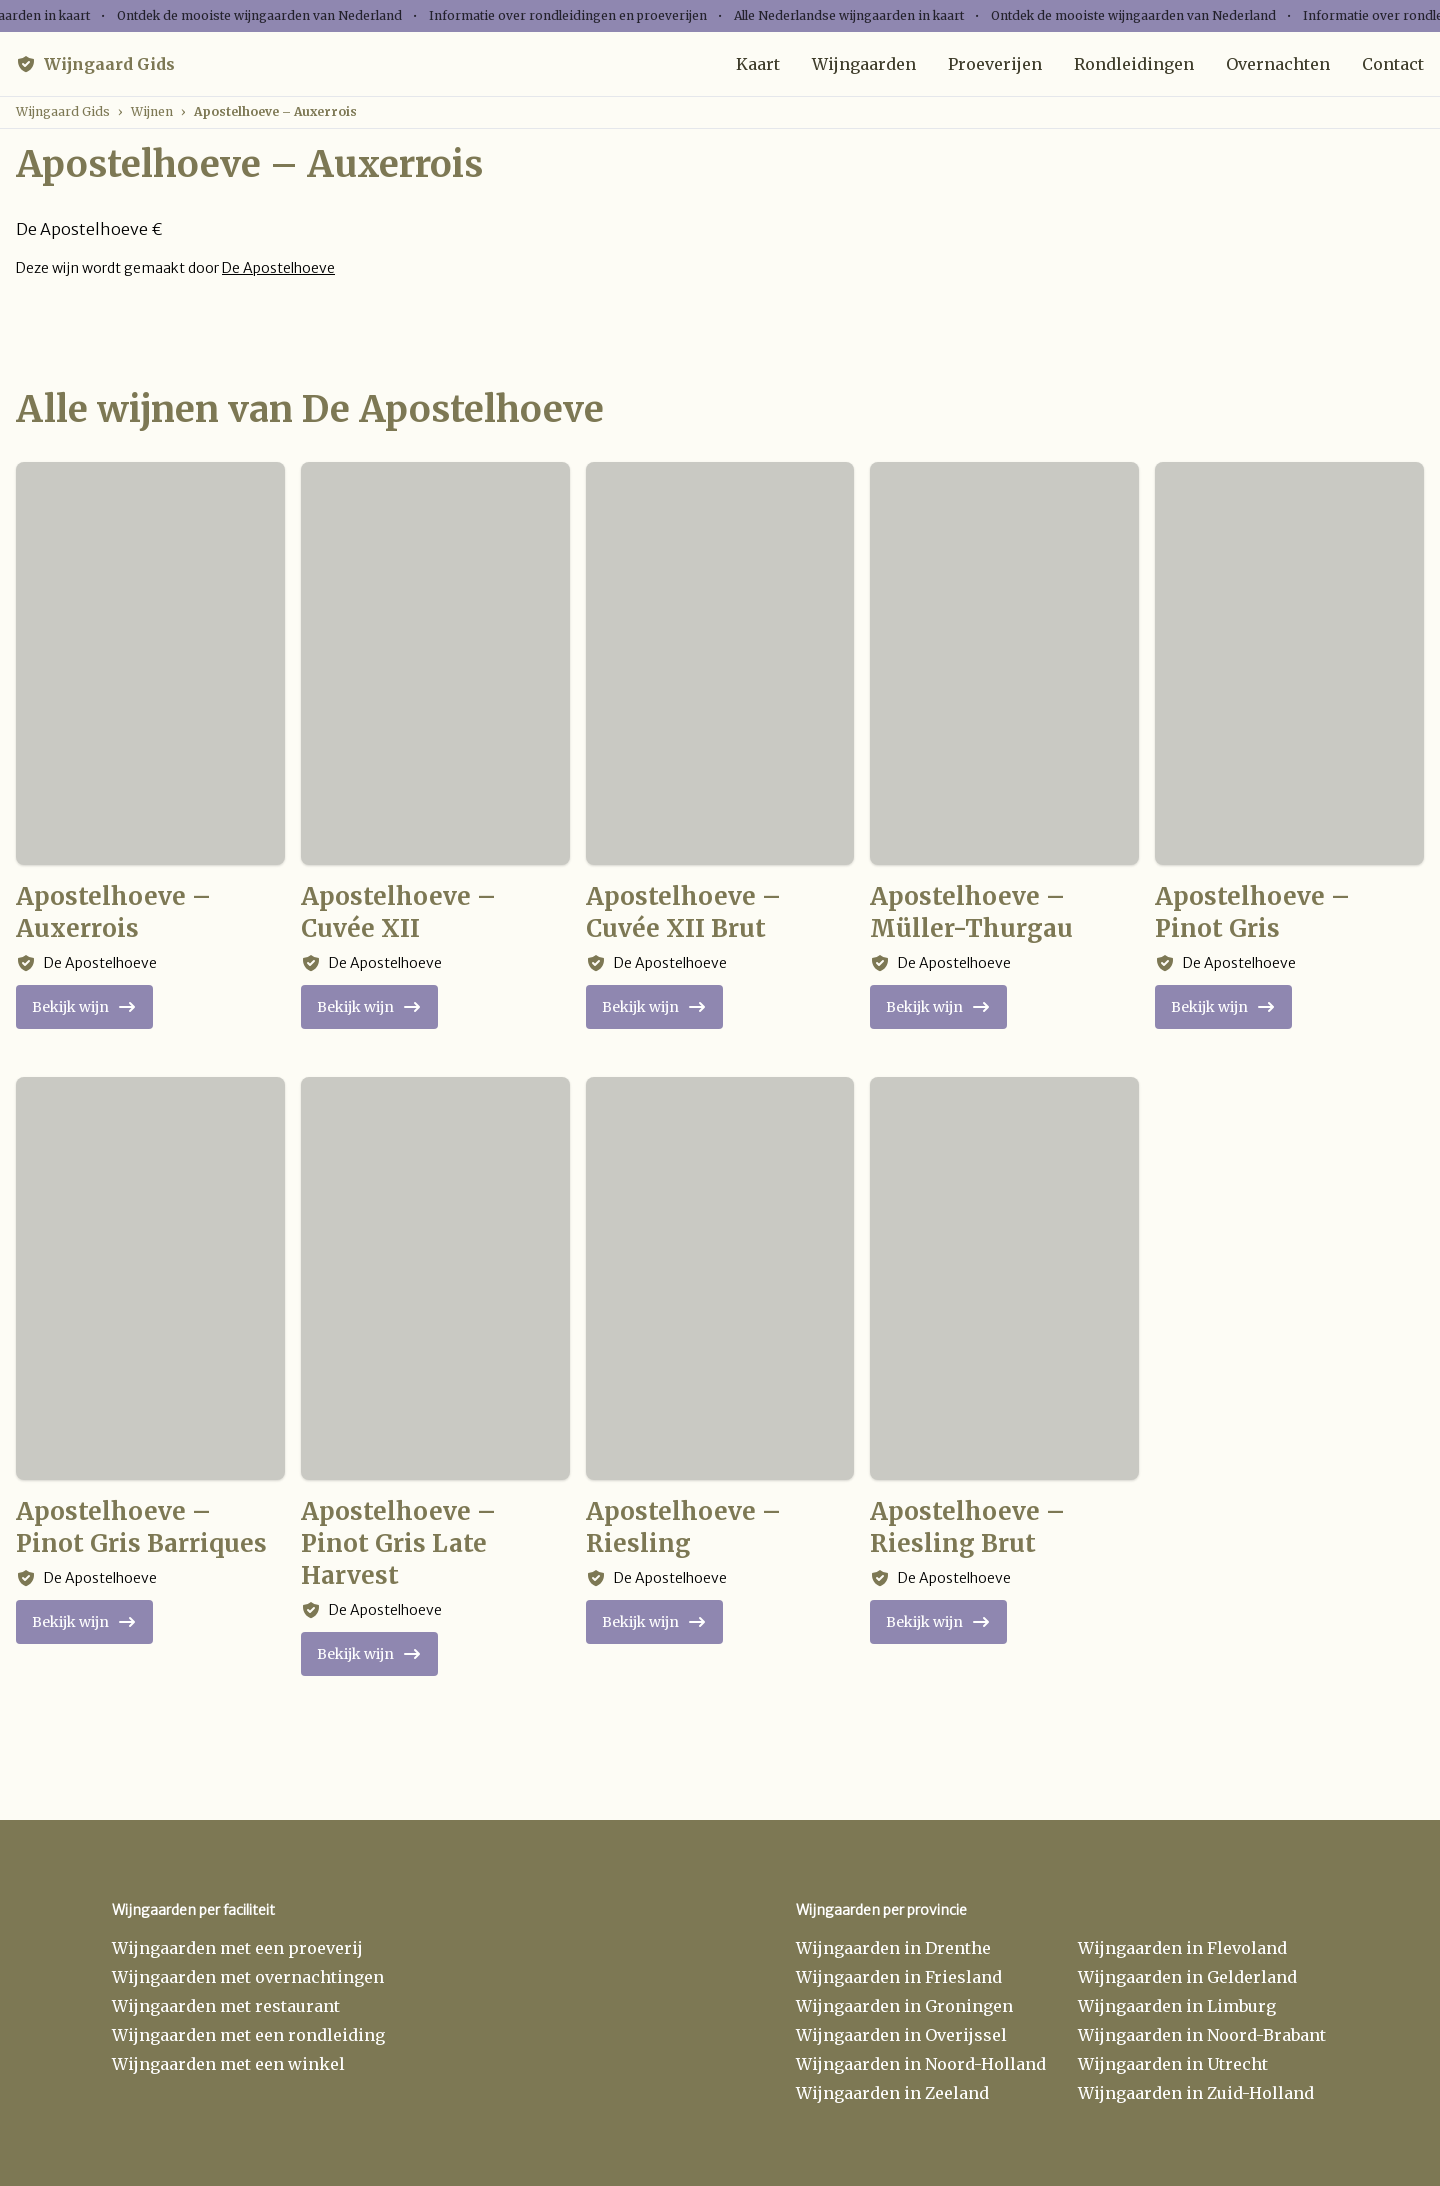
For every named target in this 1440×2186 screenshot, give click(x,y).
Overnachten (1278, 64)
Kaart (758, 64)
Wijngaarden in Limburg (1177, 2006)
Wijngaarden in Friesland (899, 1977)
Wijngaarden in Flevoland (1182, 1948)
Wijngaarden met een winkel (228, 2064)
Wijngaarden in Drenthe (893, 1948)
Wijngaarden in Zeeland (892, 2093)
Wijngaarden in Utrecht (1173, 2064)
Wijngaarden (864, 64)
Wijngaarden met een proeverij (237, 1948)
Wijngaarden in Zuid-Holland (1196, 2093)
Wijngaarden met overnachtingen (248, 1977)
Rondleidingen (1134, 64)
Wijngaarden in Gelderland (1187, 1977)
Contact (1393, 64)
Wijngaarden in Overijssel (901, 2035)
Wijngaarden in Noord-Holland (921, 2064)
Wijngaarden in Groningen (904, 2006)
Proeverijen (995, 64)
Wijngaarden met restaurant (226, 2006)
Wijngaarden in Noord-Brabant (1202, 2035)
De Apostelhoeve (278, 268)
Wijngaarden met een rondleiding (248, 2035)
